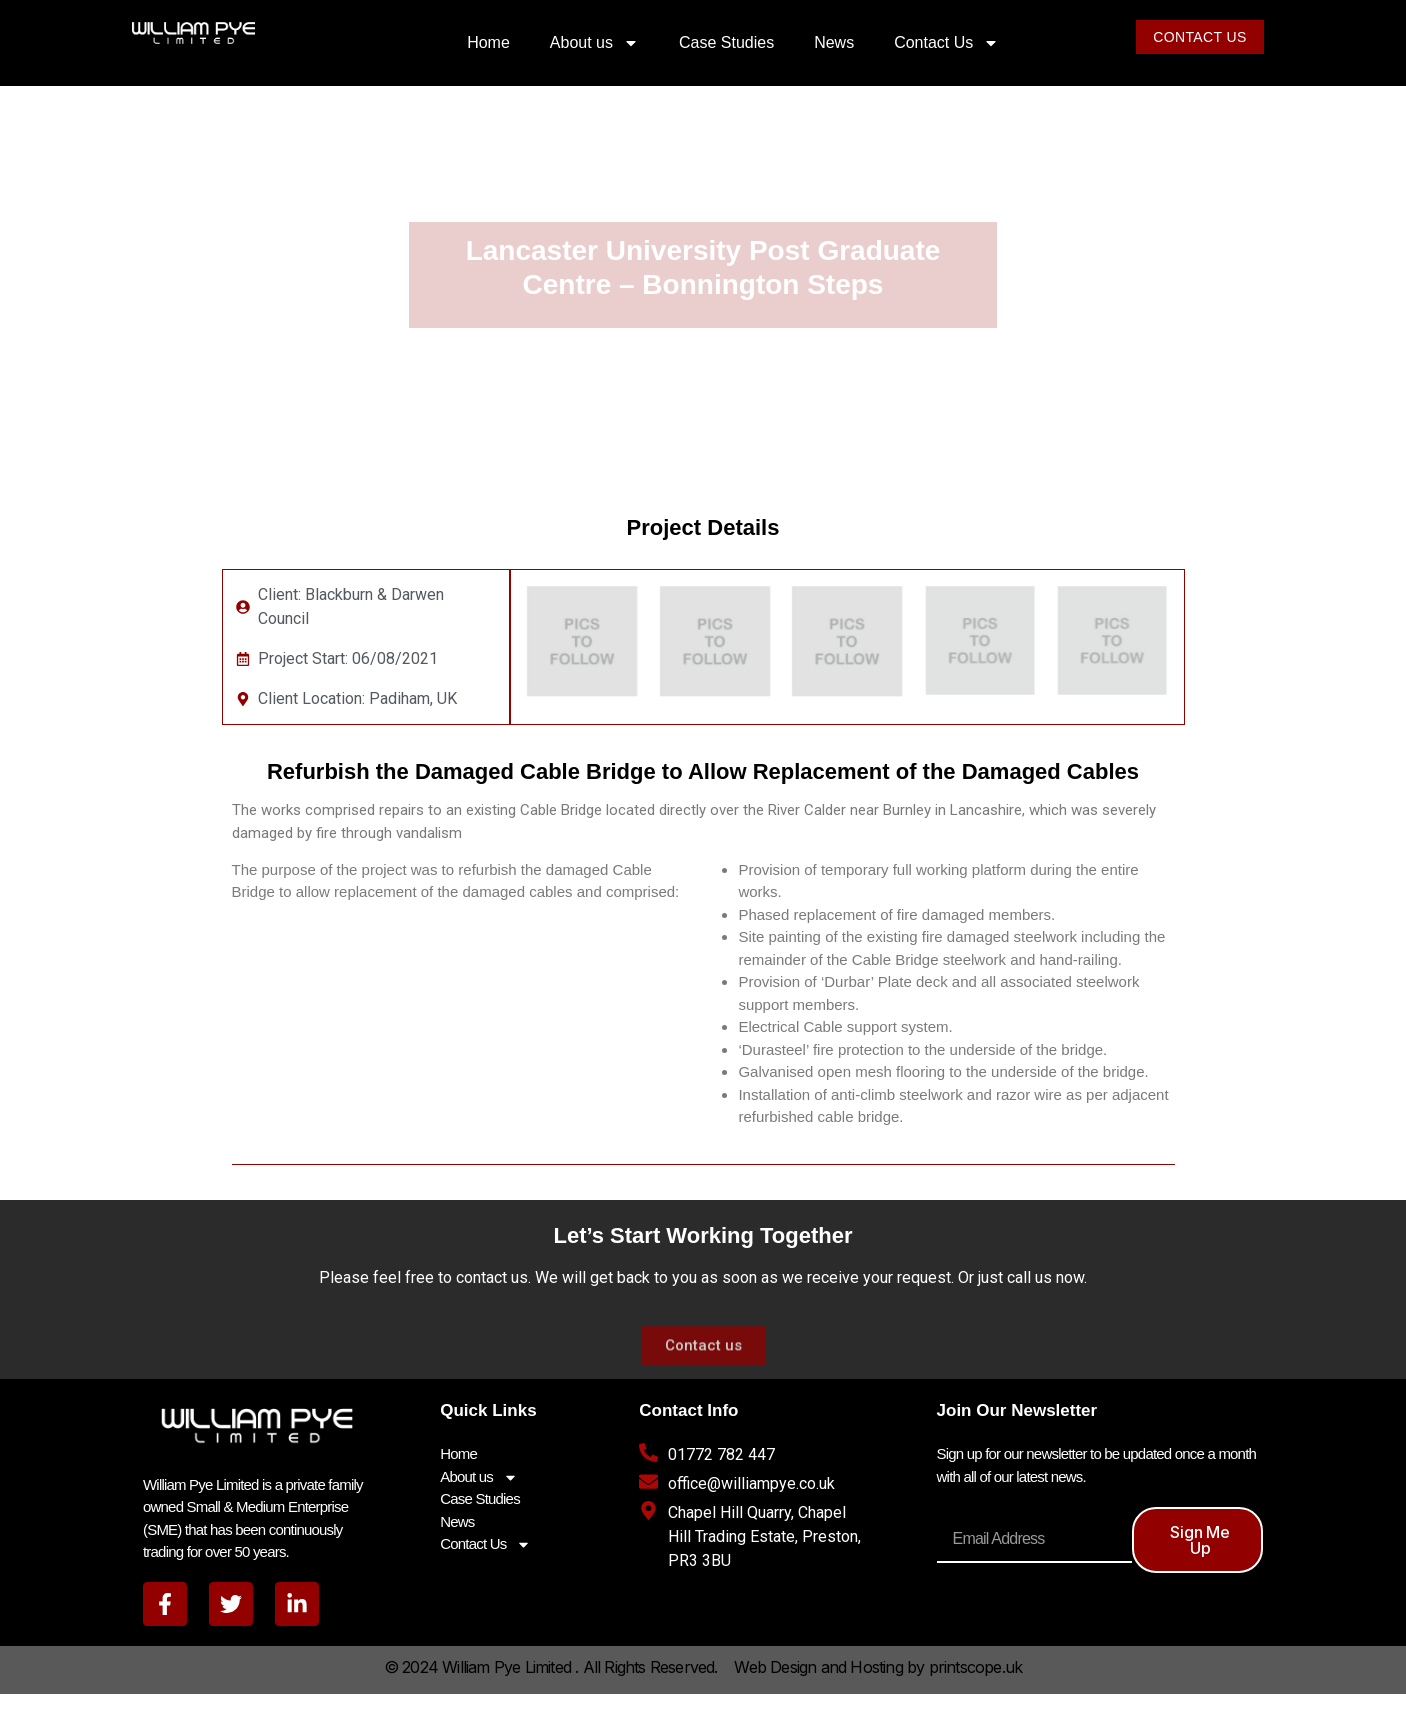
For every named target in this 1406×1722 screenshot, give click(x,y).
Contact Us (946, 43)
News (834, 42)
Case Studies (726, 42)
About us (594, 43)
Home (488, 42)
